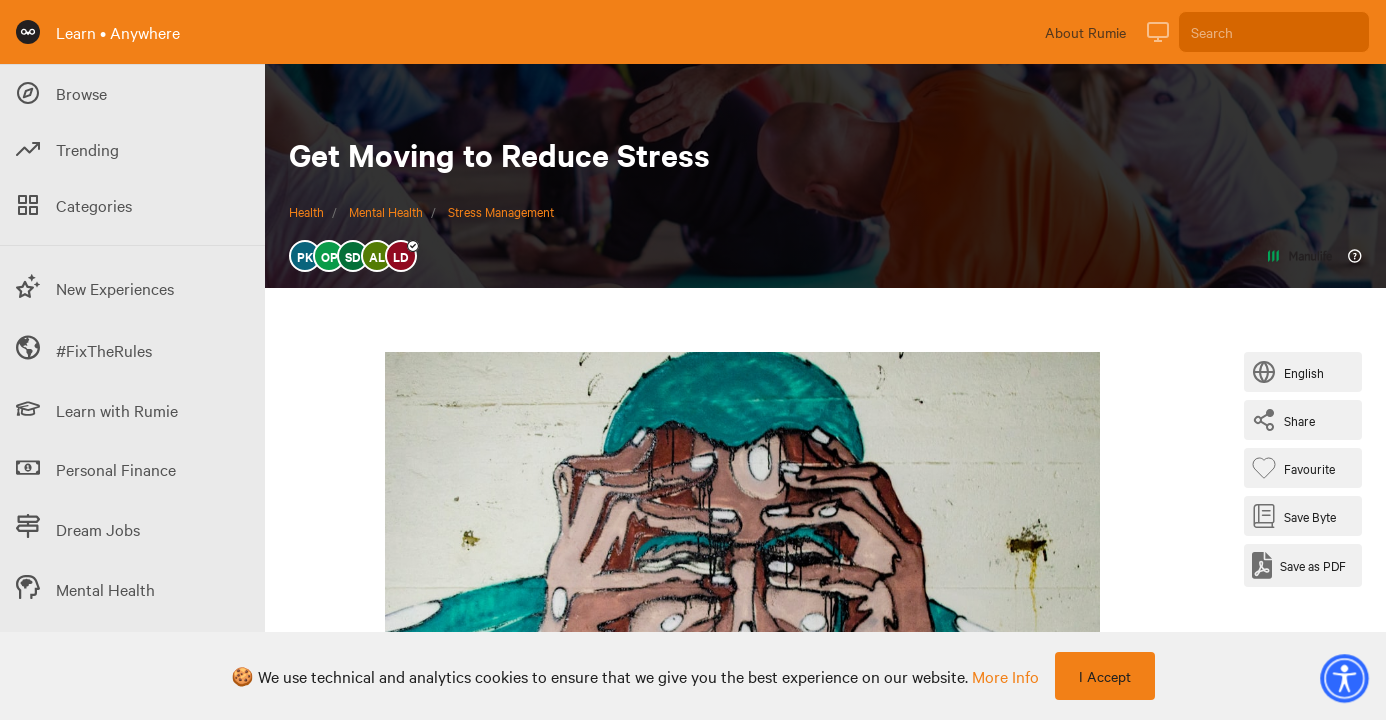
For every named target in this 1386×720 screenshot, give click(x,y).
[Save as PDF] (1299, 565)
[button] (1344, 678)
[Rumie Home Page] (28, 32)
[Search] (1274, 32)
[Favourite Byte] (1297, 468)
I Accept (1105, 676)
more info (1005, 676)
